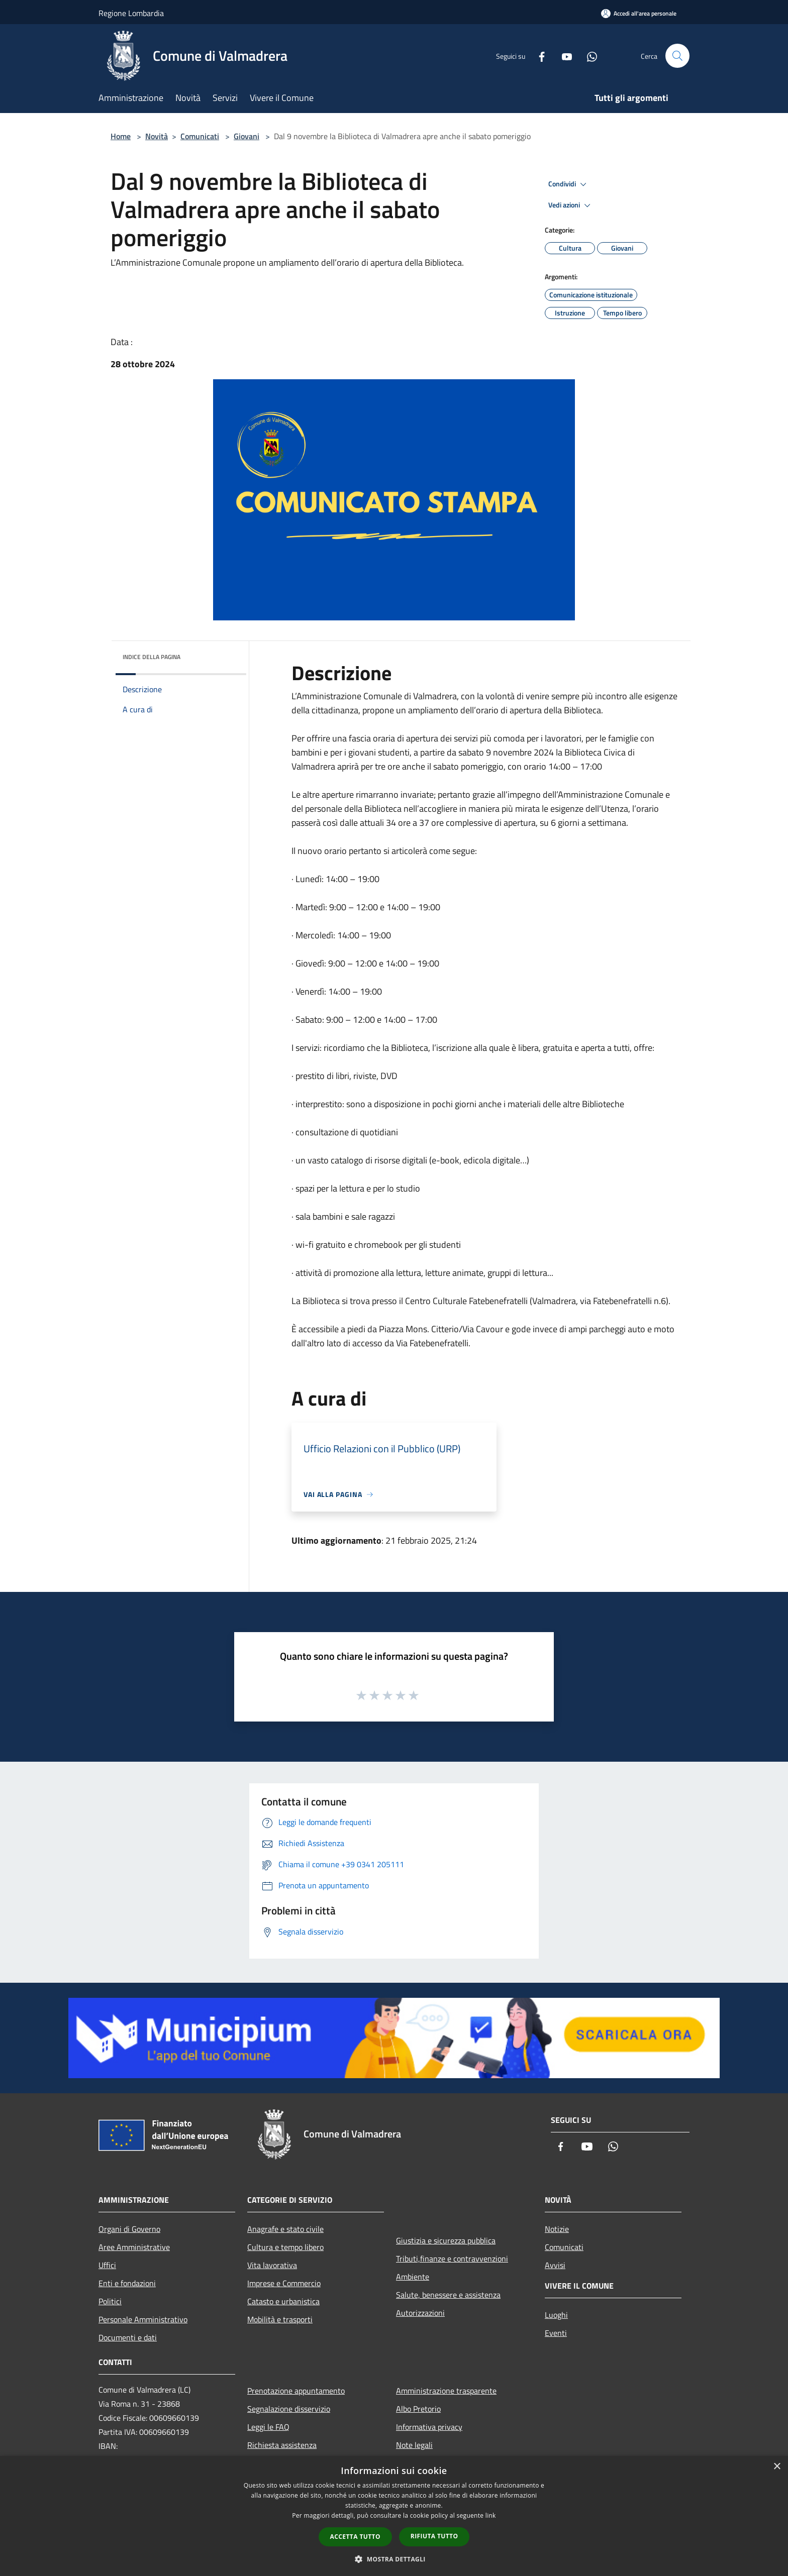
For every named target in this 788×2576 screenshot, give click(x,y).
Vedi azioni (571, 205)
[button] (394, 2559)
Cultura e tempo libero (285, 2247)
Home (121, 136)
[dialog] (394, 2516)
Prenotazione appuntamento (296, 2391)
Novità (156, 136)
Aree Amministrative (134, 2247)
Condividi (568, 184)
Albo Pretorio (418, 2409)
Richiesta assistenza (282, 2445)
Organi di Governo (129, 2229)
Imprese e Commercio (284, 2283)
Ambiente (412, 2277)
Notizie (557, 2229)
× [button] (776, 2467)
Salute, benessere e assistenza (448, 2295)
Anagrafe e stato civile (285, 2229)
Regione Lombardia (131, 13)
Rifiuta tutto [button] (434, 2536)
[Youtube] (563, 55)
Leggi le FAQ (268, 2427)
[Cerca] (677, 56)
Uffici (107, 2265)
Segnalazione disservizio (288, 2409)
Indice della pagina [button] (151, 657)
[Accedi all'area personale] (639, 13)
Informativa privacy (429, 2427)
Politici (110, 2301)
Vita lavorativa (272, 2265)
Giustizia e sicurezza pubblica (446, 2240)
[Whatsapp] (588, 55)
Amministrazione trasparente (446, 2391)
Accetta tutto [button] (355, 2536)
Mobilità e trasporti (280, 2319)
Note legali (414, 2445)
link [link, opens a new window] (490, 2515)
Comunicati (199, 136)
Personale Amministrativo (142, 2319)
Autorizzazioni (420, 2313)
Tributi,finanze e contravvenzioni (452, 2258)
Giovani (246, 136)
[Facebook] (538, 55)
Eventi (556, 2333)
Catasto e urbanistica (283, 2301)
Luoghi (556, 2315)
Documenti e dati (127, 2337)
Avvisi (555, 2265)
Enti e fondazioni (127, 2283)
